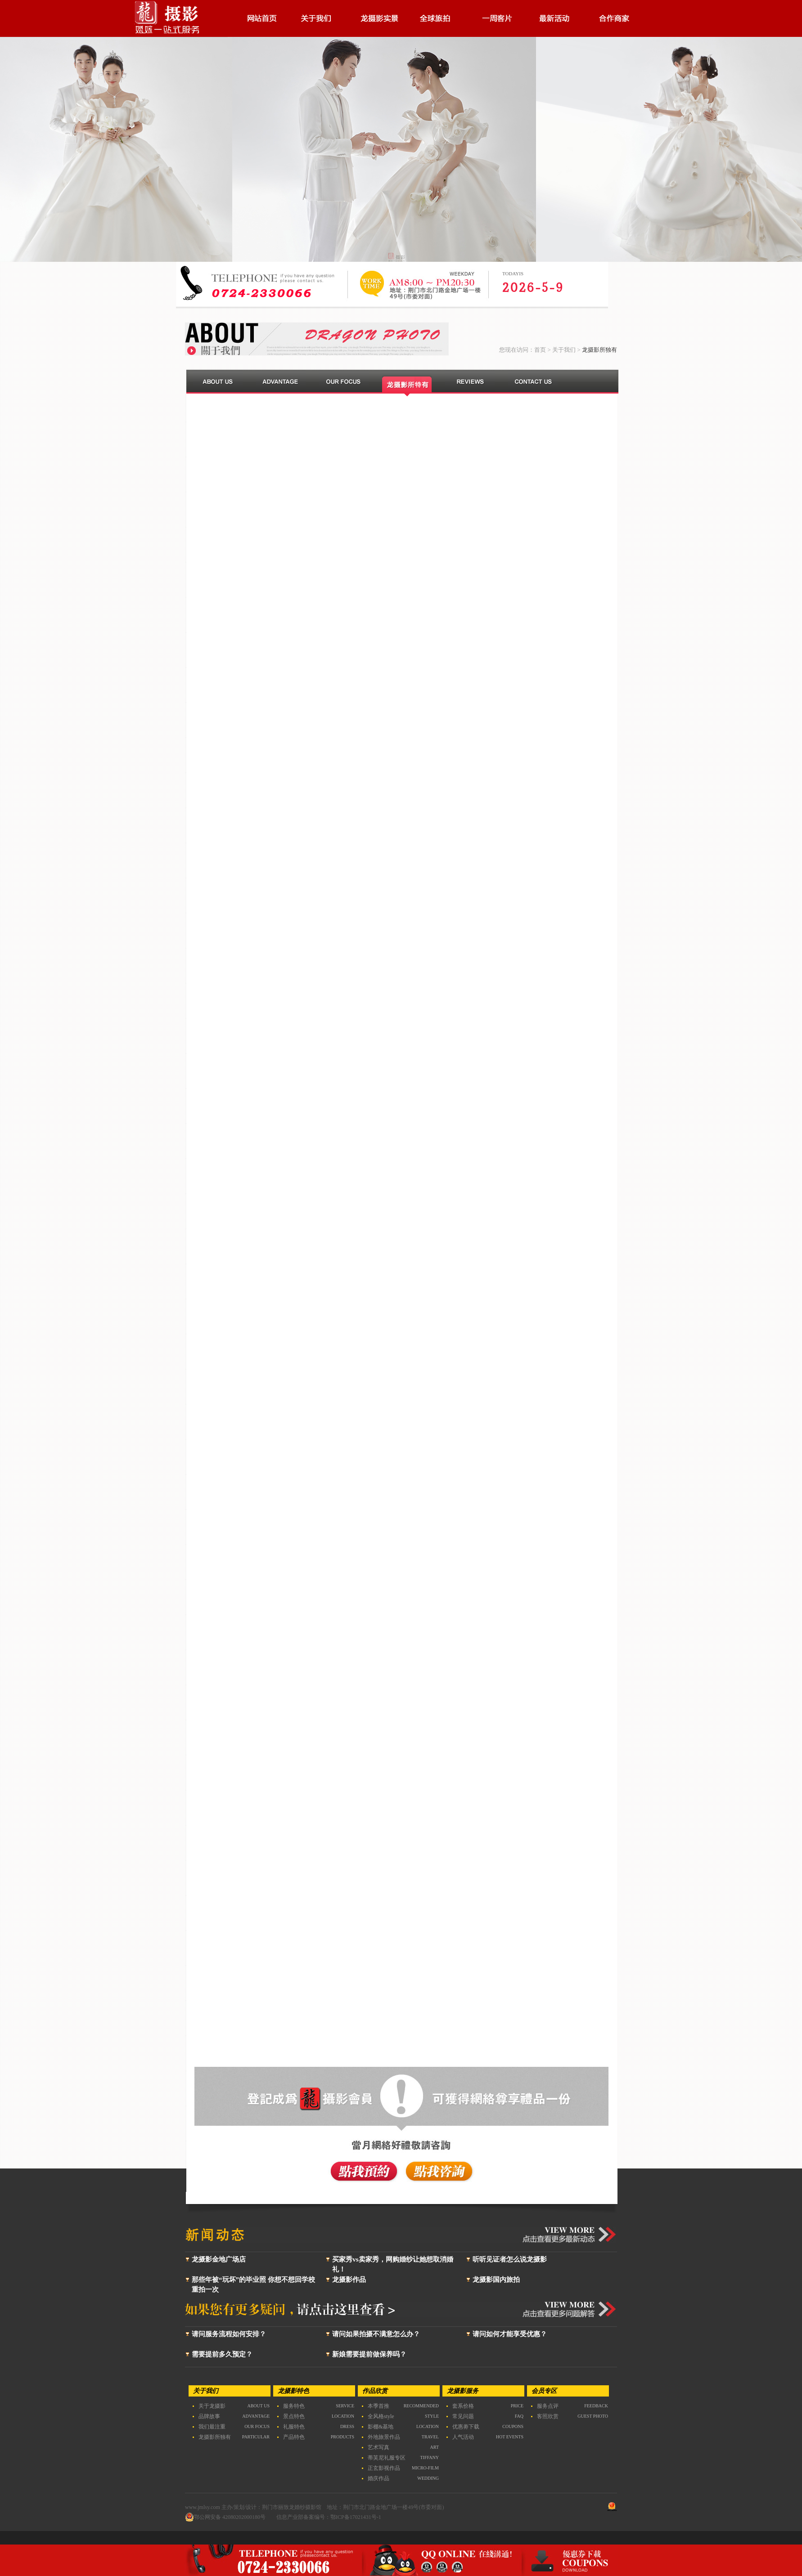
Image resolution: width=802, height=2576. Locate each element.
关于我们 (564, 349)
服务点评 (548, 2406)
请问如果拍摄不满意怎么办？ (376, 2334)
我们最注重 (211, 2427)
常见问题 (463, 2416)
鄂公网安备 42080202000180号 (225, 2517)
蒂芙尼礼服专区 (387, 2458)
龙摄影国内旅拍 (496, 2279)
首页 (540, 349)
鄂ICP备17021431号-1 (355, 2517)
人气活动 (463, 2437)
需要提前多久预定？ (222, 2354)
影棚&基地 (380, 2427)
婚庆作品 (378, 2478)
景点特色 (294, 2416)
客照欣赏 (548, 2416)
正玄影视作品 (384, 2468)
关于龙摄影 (211, 2406)
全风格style (381, 2416)
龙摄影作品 (349, 2279)
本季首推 (378, 2406)
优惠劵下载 (465, 2427)
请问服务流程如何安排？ (229, 2334)
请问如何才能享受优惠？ (510, 2334)
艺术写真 (378, 2447)
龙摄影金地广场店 (219, 2259)
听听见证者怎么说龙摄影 (510, 2259)
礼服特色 (294, 2427)
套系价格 (463, 2406)
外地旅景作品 (384, 2437)
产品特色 (294, 2437)
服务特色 (294, 2406)
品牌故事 (209, 2416)
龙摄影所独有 (214, 2437)
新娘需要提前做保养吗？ (369, 2354)
